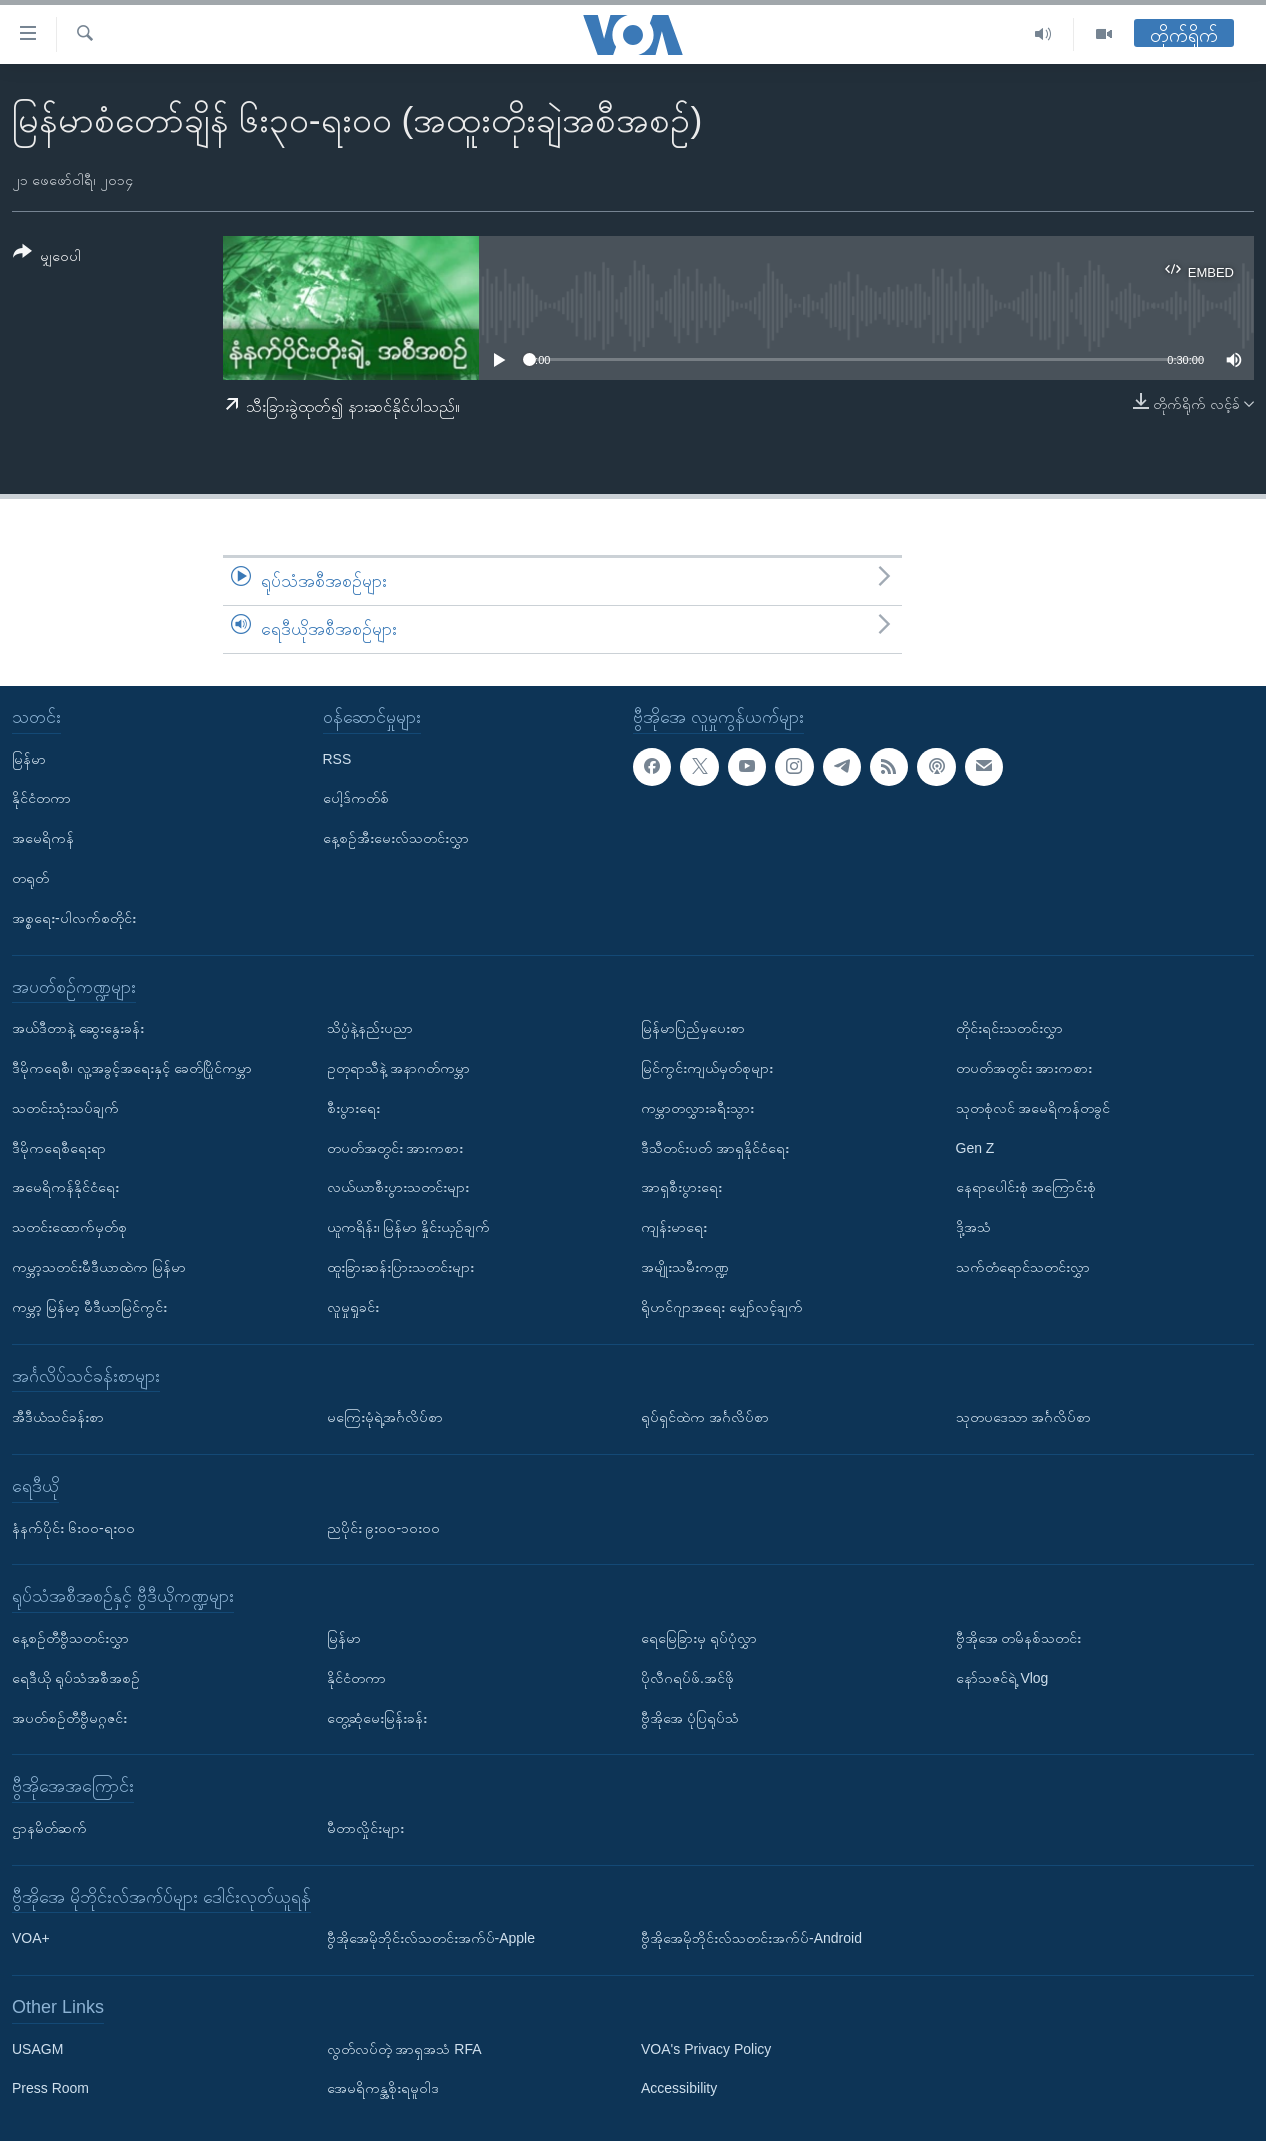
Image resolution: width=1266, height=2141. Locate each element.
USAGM (37, 2048)
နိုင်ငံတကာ (41, 798)
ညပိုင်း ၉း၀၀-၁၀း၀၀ (384, 1527)
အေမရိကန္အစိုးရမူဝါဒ (383, 2088)
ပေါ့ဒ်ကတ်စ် (356, 798)
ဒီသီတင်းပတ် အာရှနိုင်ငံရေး (715, 1147)
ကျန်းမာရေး (674, 1227)
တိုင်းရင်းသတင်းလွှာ (1009, 1028)
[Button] (47, 257)
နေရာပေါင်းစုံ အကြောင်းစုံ (1026, 1187)
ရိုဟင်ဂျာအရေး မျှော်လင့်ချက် (722, 1306)
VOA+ (31, 1938)
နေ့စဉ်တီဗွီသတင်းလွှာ (70, 1638)
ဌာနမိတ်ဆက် (49, 1828)
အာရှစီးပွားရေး (681, 1187)
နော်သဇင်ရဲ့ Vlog (1002, 1677)
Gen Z (975, 1147)
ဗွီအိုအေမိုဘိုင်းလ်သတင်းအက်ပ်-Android (751, 1938)
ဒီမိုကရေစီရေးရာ (59, 1147)
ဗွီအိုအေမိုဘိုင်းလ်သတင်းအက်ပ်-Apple (431, 1938)
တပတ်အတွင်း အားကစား (395, 1147)
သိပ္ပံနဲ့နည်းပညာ (370, 1028)
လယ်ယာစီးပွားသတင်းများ (398, 1187)
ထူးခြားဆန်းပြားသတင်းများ (400, 1267)
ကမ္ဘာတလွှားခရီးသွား (697, 1107)
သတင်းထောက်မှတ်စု (69, 1227)
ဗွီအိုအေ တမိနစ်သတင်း (1019, 1638)
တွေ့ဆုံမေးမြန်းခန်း (377, 1717)
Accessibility (679, 2088)
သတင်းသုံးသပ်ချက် (65, 1107)
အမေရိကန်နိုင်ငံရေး (65, 1187)
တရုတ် (30, 878)
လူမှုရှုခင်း (353, 1306)
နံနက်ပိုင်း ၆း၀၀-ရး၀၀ (73, 1527)
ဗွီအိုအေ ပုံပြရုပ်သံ (690, 1717)
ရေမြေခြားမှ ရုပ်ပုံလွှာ (699, 1638)
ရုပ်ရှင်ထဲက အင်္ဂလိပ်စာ (705, 1417)
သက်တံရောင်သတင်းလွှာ (1023, 1267)
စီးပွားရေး (353, 1107)
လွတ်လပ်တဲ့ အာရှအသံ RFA (404, 2048)
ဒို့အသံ (973, 1227)
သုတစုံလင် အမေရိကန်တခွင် (1033, 1107)
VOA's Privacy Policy (706, 2048)
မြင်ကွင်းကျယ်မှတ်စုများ (707, 1068)
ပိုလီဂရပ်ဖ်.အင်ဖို (687, 1677)
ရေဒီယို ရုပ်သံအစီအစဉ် (76, 1677)
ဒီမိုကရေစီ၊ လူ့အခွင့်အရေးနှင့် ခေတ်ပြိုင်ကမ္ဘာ (132, 1068)
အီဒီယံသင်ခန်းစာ (58, 1417)
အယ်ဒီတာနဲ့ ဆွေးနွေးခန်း (78, 1028)
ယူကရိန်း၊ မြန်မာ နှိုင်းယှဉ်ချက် (409, 1227)
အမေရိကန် (43, 838)
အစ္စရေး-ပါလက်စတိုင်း (74, 917)
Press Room (50, 2088)
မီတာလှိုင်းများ (365, 1828)
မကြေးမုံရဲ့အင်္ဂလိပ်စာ (385, 1417)
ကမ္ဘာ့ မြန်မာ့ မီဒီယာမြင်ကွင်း (89, 1306)
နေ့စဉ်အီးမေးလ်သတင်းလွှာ (396, 838)
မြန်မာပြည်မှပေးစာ (693, 1028)
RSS (337, 758)
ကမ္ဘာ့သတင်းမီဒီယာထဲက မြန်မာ (99, 1267)
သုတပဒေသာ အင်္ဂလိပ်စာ (1024, 1417)
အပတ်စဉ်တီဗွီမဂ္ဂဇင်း (69, 1717)
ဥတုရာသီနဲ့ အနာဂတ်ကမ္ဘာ (399, 1068)
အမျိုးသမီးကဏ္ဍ (685, 1267)
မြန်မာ (29, 758)
